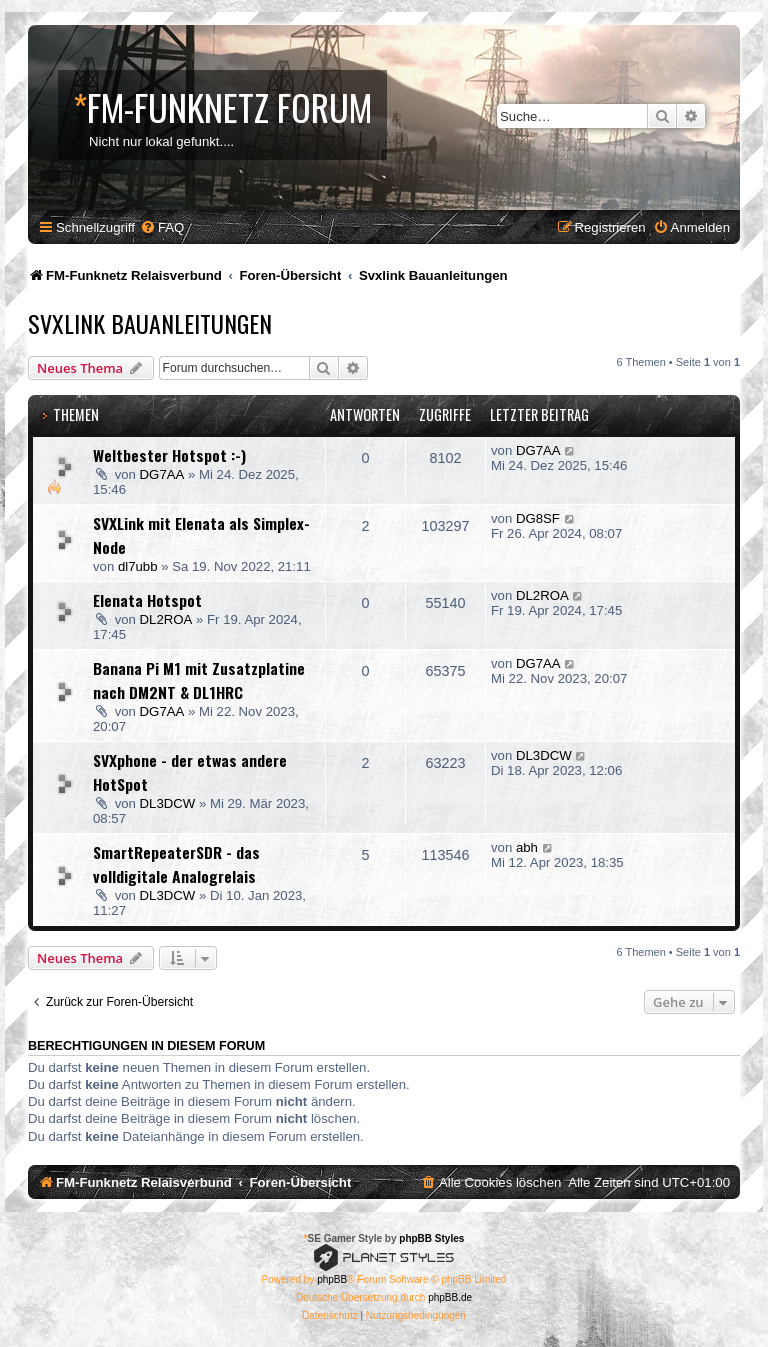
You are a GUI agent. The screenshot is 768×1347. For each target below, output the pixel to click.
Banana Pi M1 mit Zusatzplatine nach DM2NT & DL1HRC (199, 680)
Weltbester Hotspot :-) (169, 455)
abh (527, 847)
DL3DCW (168, 803)
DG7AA (162, 474)
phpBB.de (450, 1297)
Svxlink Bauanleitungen (150, 323)
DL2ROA (166, 619)
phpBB (332, 1279)
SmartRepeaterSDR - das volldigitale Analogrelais (176, 864)
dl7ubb (138, 566)
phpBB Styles (431, 1238)
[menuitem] (162, 227)
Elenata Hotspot (147, 600)
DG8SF (538, 518)
